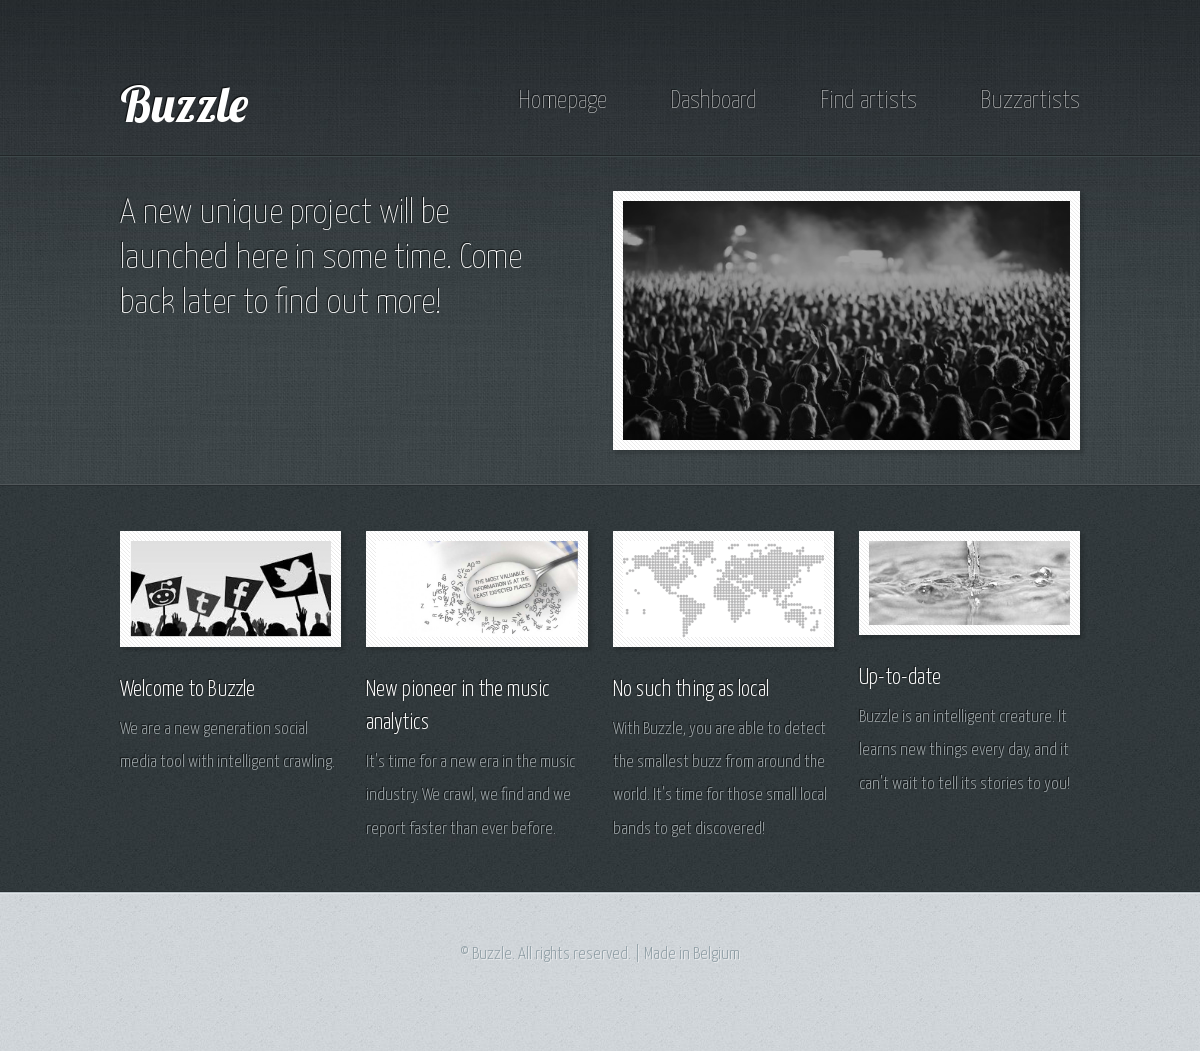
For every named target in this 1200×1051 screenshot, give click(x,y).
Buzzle (184, 103)
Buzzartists (1030, 101)
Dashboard (713, 101)
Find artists (868, 101)
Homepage (562, 101)
